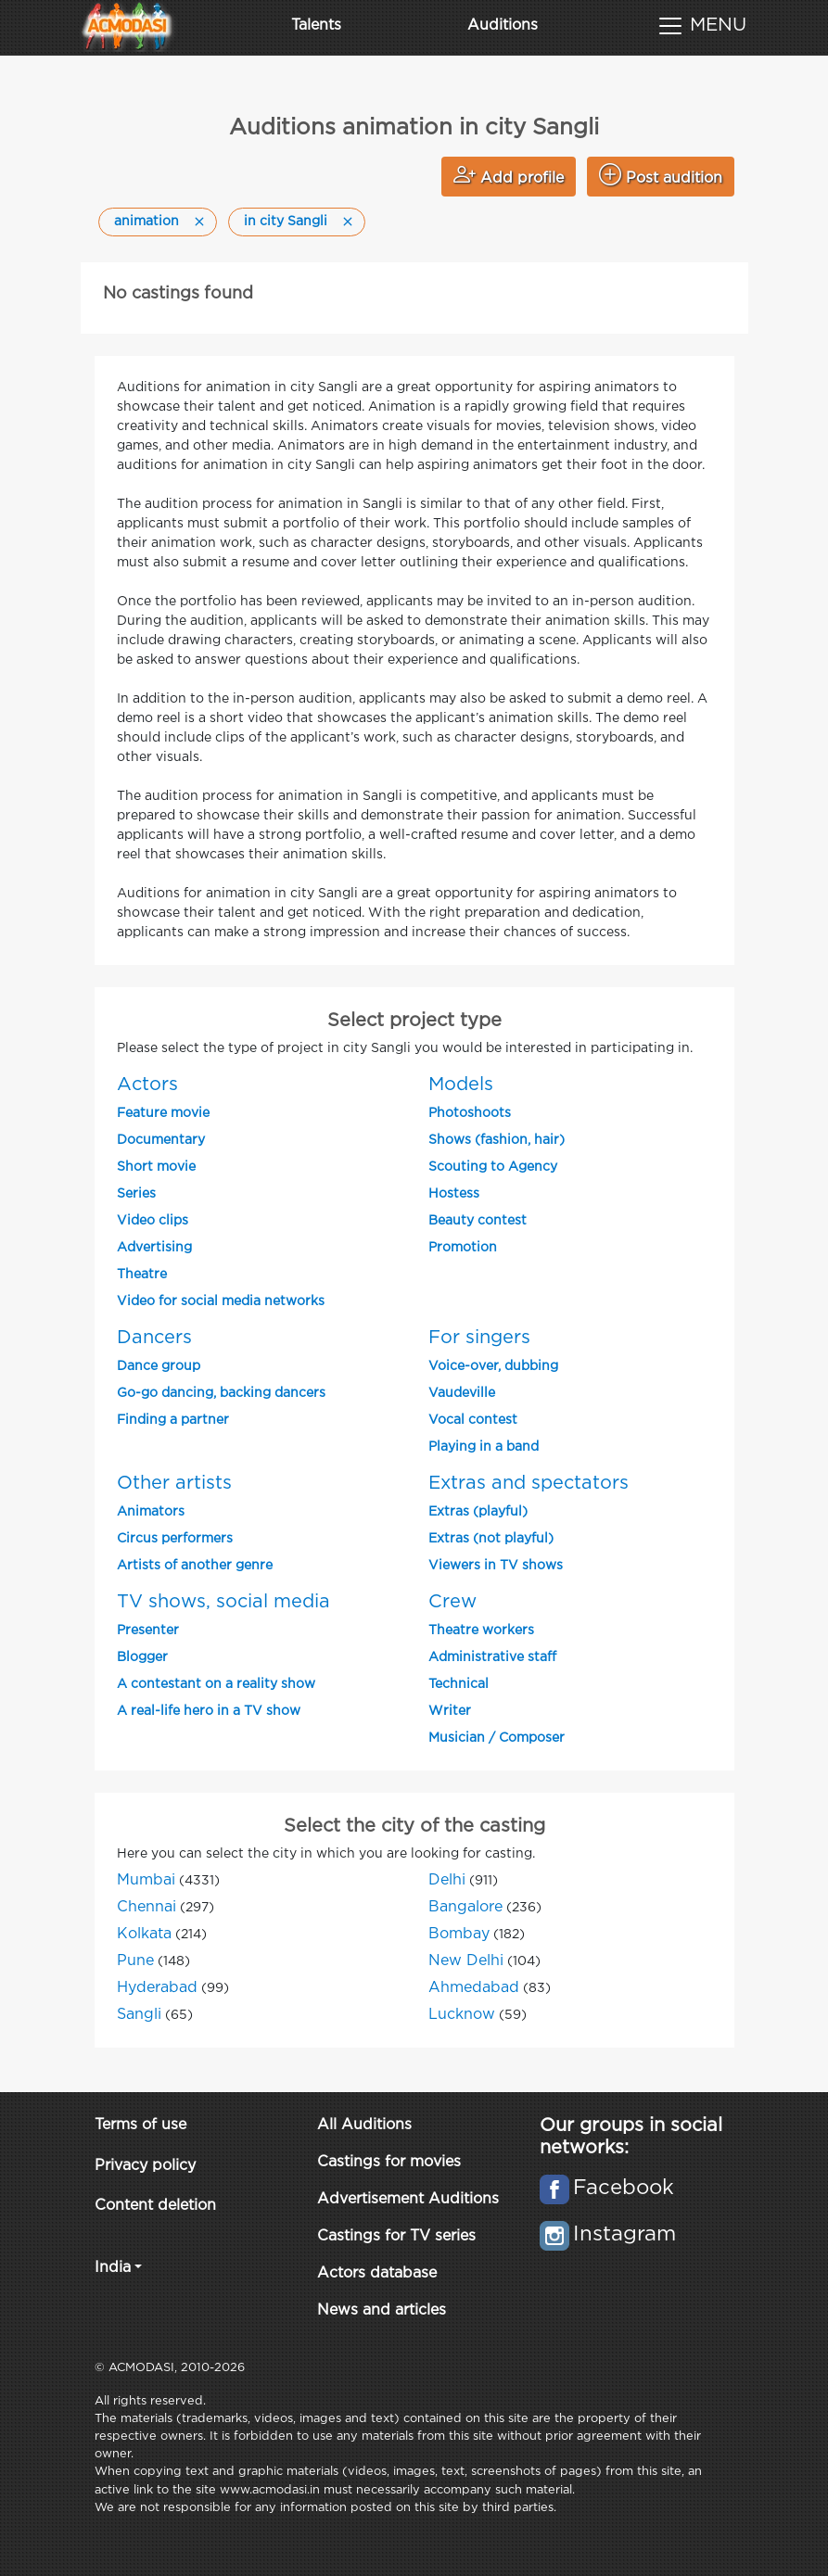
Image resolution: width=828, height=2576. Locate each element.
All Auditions (364, 2125)
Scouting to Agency (492, 1167)
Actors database (377, 2273)
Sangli (139, 2015)
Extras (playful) (478, 1511)
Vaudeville (461, 1393)
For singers (479, 1337)
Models (460, 1084)
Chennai (146, 1907)
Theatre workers (481, 1630)
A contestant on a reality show (216, 1684)
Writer (449, 1711)
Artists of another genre (195, 1565)
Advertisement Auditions (408, 2199)
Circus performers (175, 1538)
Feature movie (163, 1113)
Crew (452, 1601)
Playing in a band (483, 1447)
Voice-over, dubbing (493, 1366)
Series (136, 1193)
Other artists (174, 1483)
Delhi (446, 1880)
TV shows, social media (223, 1601)
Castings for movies (389, 2162)
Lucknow (461, 2015)
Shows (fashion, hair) (496, 1140)
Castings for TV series (396, 2236)
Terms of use (140, 2125)
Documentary (161, 1140)
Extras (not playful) (491, 1538)
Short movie (156, 1167)
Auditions (502, 25)
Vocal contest (472, 1420)
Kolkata (144, 1934)
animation (146, 221)
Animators (151, 1511)
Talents (316, 25)
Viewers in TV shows (495, 1565)
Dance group (158, 1366)
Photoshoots (469, 1113)
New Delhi (465, 1961)
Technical (458, 1684)
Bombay (459, 1934)
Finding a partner (173, 1420)
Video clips (152, 1220)
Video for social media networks (221, 1301)
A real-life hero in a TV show (208, 1711)
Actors (147, 1084)
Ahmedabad (473, 1988)
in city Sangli (285, 221)
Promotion (462, 1247)
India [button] (113, 2268)
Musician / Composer (496, 1738)
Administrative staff (492, 1657)
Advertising (154, 1247)
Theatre (142, 1274)
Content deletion (155, 2206)
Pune (135, 1961)
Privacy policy (145, 2166)
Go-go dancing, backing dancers (221, 1393)
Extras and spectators (528, 1483)
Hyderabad (157, 1988)
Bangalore (465, 1907)
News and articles (381, 2310)
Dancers (154, 1337)
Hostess (453, 1193)
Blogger (142, 1657)
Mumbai (146, 1880)
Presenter (148, 1630)
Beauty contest (477, 1220)
